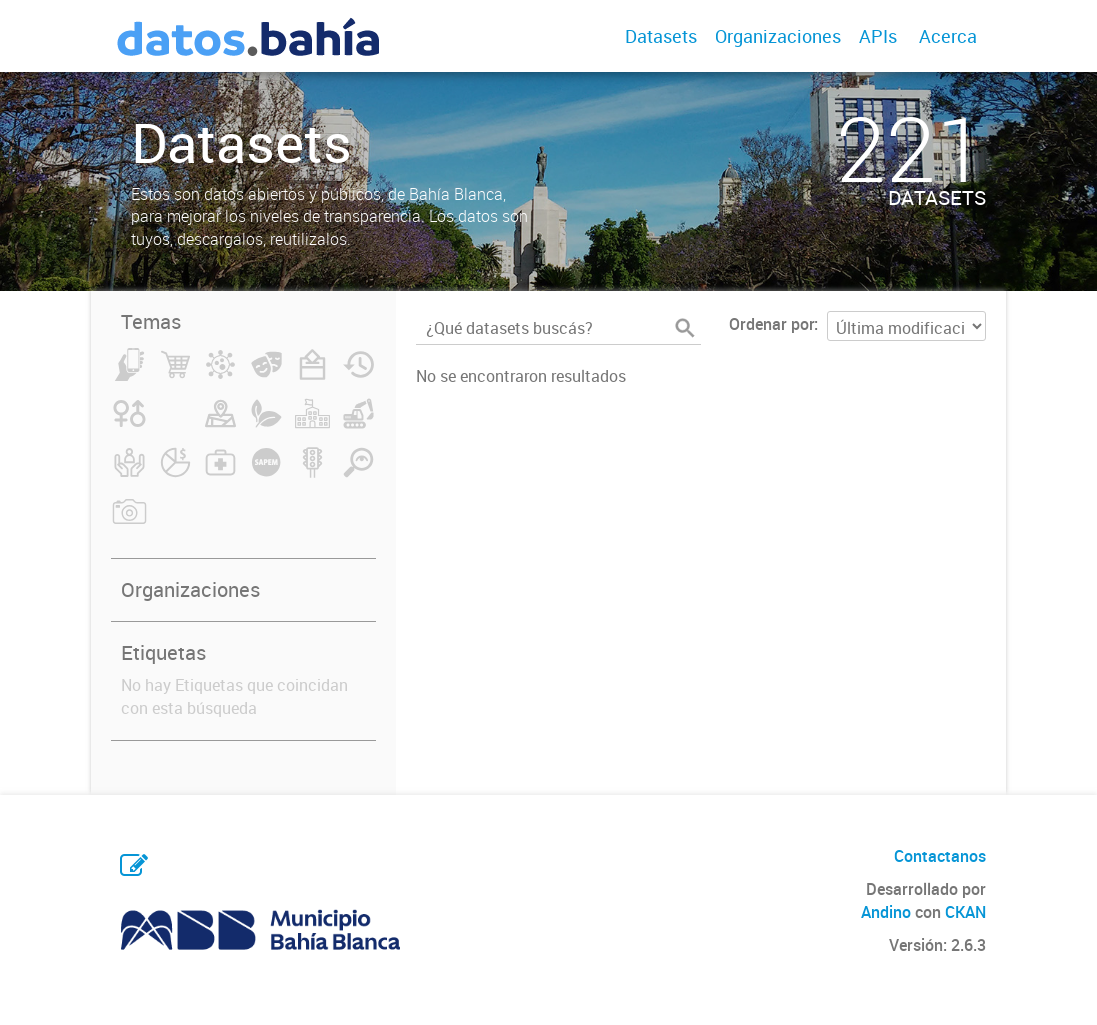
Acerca (948, 36)
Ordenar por (771, 324)
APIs (878, 36)
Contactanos (940, 856)
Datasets (661, 36)
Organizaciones (778, 36)
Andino (886, 912)
